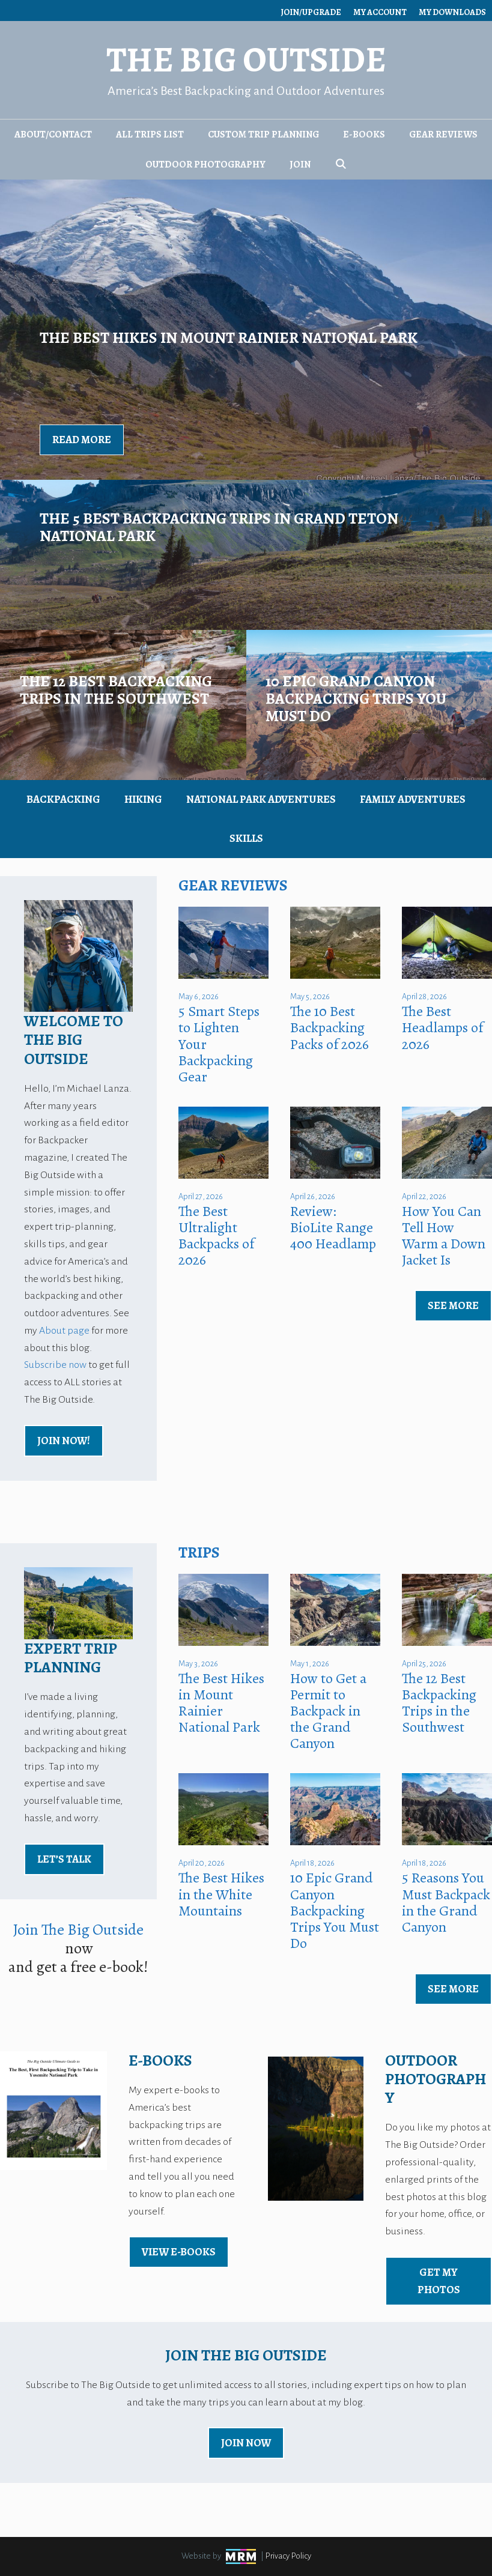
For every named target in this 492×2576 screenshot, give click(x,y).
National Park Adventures (261, 799)
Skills (246, 838)
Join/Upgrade (311, 12)
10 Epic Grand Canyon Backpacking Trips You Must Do (334, 1910)
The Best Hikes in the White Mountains (221, 1894)
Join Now (246, 2442)
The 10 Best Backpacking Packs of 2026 (329, 1027)
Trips (199, 1552)
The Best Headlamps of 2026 (442, 1027)
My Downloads (452, 12)
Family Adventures (413, 799)
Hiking (143, 799)
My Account (380, 12)
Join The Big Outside (78, 1929)
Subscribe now (55, 1364)
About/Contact (53, 134)
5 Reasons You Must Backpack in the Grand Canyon (446, 1902)
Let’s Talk (64, 1859)
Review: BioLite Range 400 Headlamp (333, 1227)
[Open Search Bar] (341, 165)
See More (453, 1305)
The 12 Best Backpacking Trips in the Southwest (439, 1703)
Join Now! (63, 1440)
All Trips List (150, 134)
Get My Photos (439, 2281)
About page (64, 1330)
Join (300, 164)
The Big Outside (246, 59)
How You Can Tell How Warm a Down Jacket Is (443, 1235)
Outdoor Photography (205, 164)
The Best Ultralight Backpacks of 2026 (216, 1235)
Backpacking (63, 799)
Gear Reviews (443, 134)
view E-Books (179, 2252)
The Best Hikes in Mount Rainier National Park (221, 1703)
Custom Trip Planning (263, 134)
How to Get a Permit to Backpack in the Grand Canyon (328, 1711)
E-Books (364, 134)
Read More (81, 439)
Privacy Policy (288, 2555)
